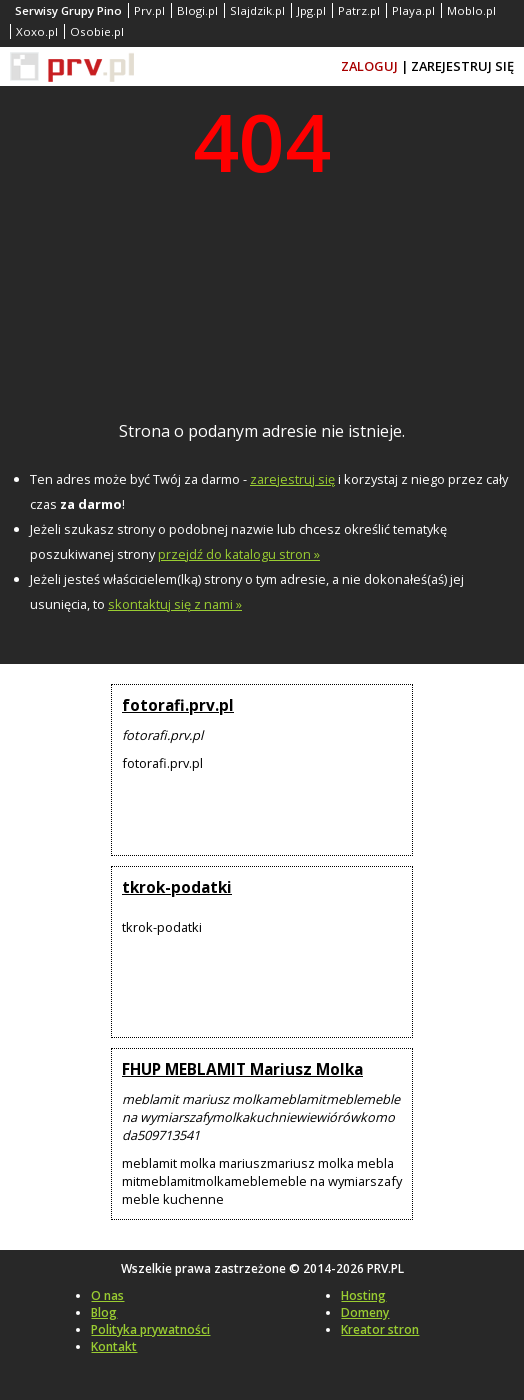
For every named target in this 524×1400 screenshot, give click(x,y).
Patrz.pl (359, 10)
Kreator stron (380, 1329)
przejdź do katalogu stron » (239, 554)
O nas (107, 1295)
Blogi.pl (197, 10)
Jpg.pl (311, 10)
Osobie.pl (97, 31)
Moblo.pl (471, 10)
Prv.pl (149, 10)
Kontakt (114, 1346)
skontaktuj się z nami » (175, 604)
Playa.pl (413, 10)
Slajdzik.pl (257, 10)
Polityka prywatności (150, 1329)
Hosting (363, 1295)
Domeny (365, 1312)
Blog (104, 1312)
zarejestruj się (292, 479)
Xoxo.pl (37, 31)
